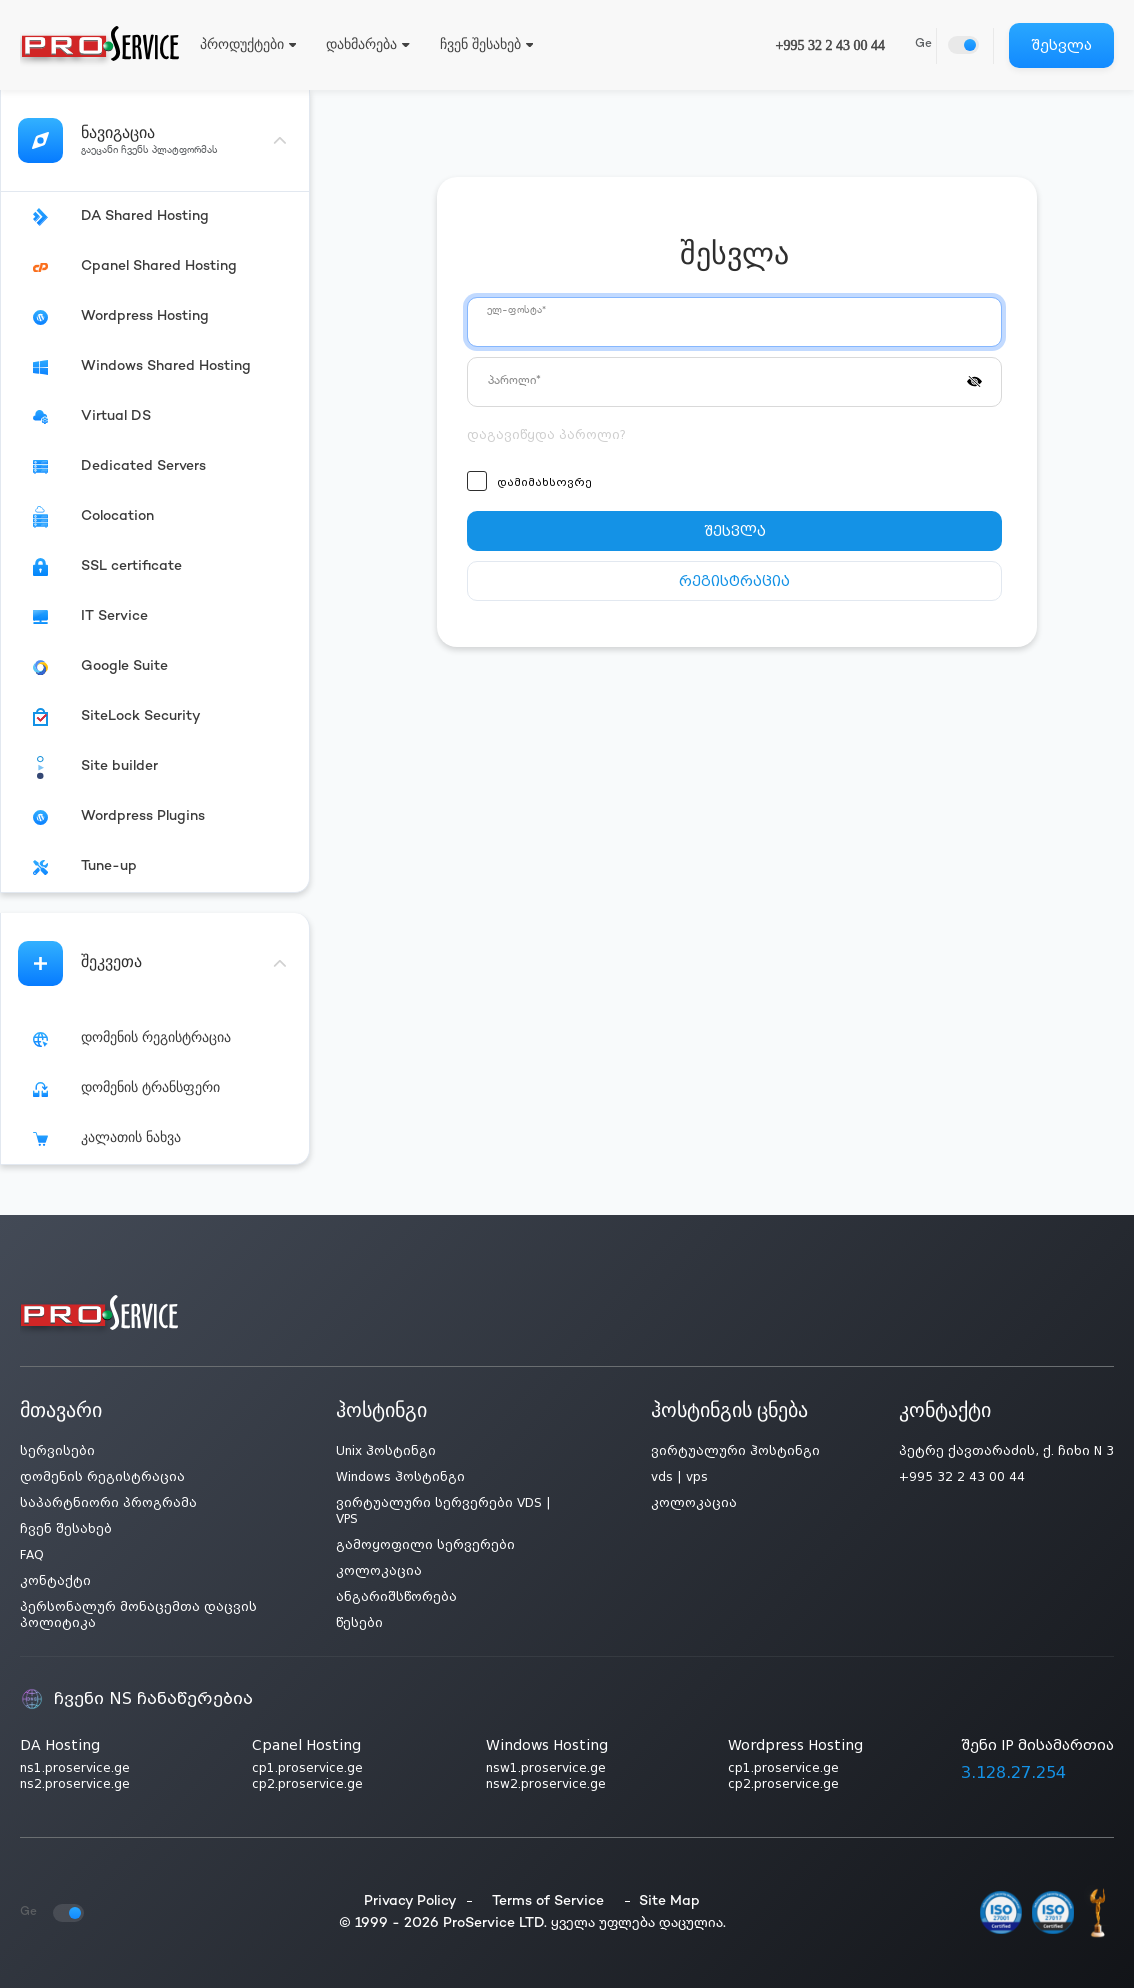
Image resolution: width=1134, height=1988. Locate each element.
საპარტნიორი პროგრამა (108, 1503)
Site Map (669, 1901)
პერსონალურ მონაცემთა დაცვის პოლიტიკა (138, 1615)
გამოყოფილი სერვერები (425, 1545)
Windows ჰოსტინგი (400, 1477)
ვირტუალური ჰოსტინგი (735, 1451)
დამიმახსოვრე (544, 482)
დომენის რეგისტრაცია (102, 1477)
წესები (359, 1623)
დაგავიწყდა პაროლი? (546, 435)
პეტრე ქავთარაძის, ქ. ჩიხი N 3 (1006, 1451)
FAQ (32, 1555)
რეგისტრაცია (734, 581)
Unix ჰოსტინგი (386, 1451)
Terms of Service (548, 1901)
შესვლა (1061, 45)
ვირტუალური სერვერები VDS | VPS (443, 1511)
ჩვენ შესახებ (66, 1529)
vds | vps (679, 1477)
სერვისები (57, 1451)
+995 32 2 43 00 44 (830, 45)
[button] (974, 380)
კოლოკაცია (379, 1571)
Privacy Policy (410, 1901)
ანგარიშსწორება (396, 1597)
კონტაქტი (55, 1581)
